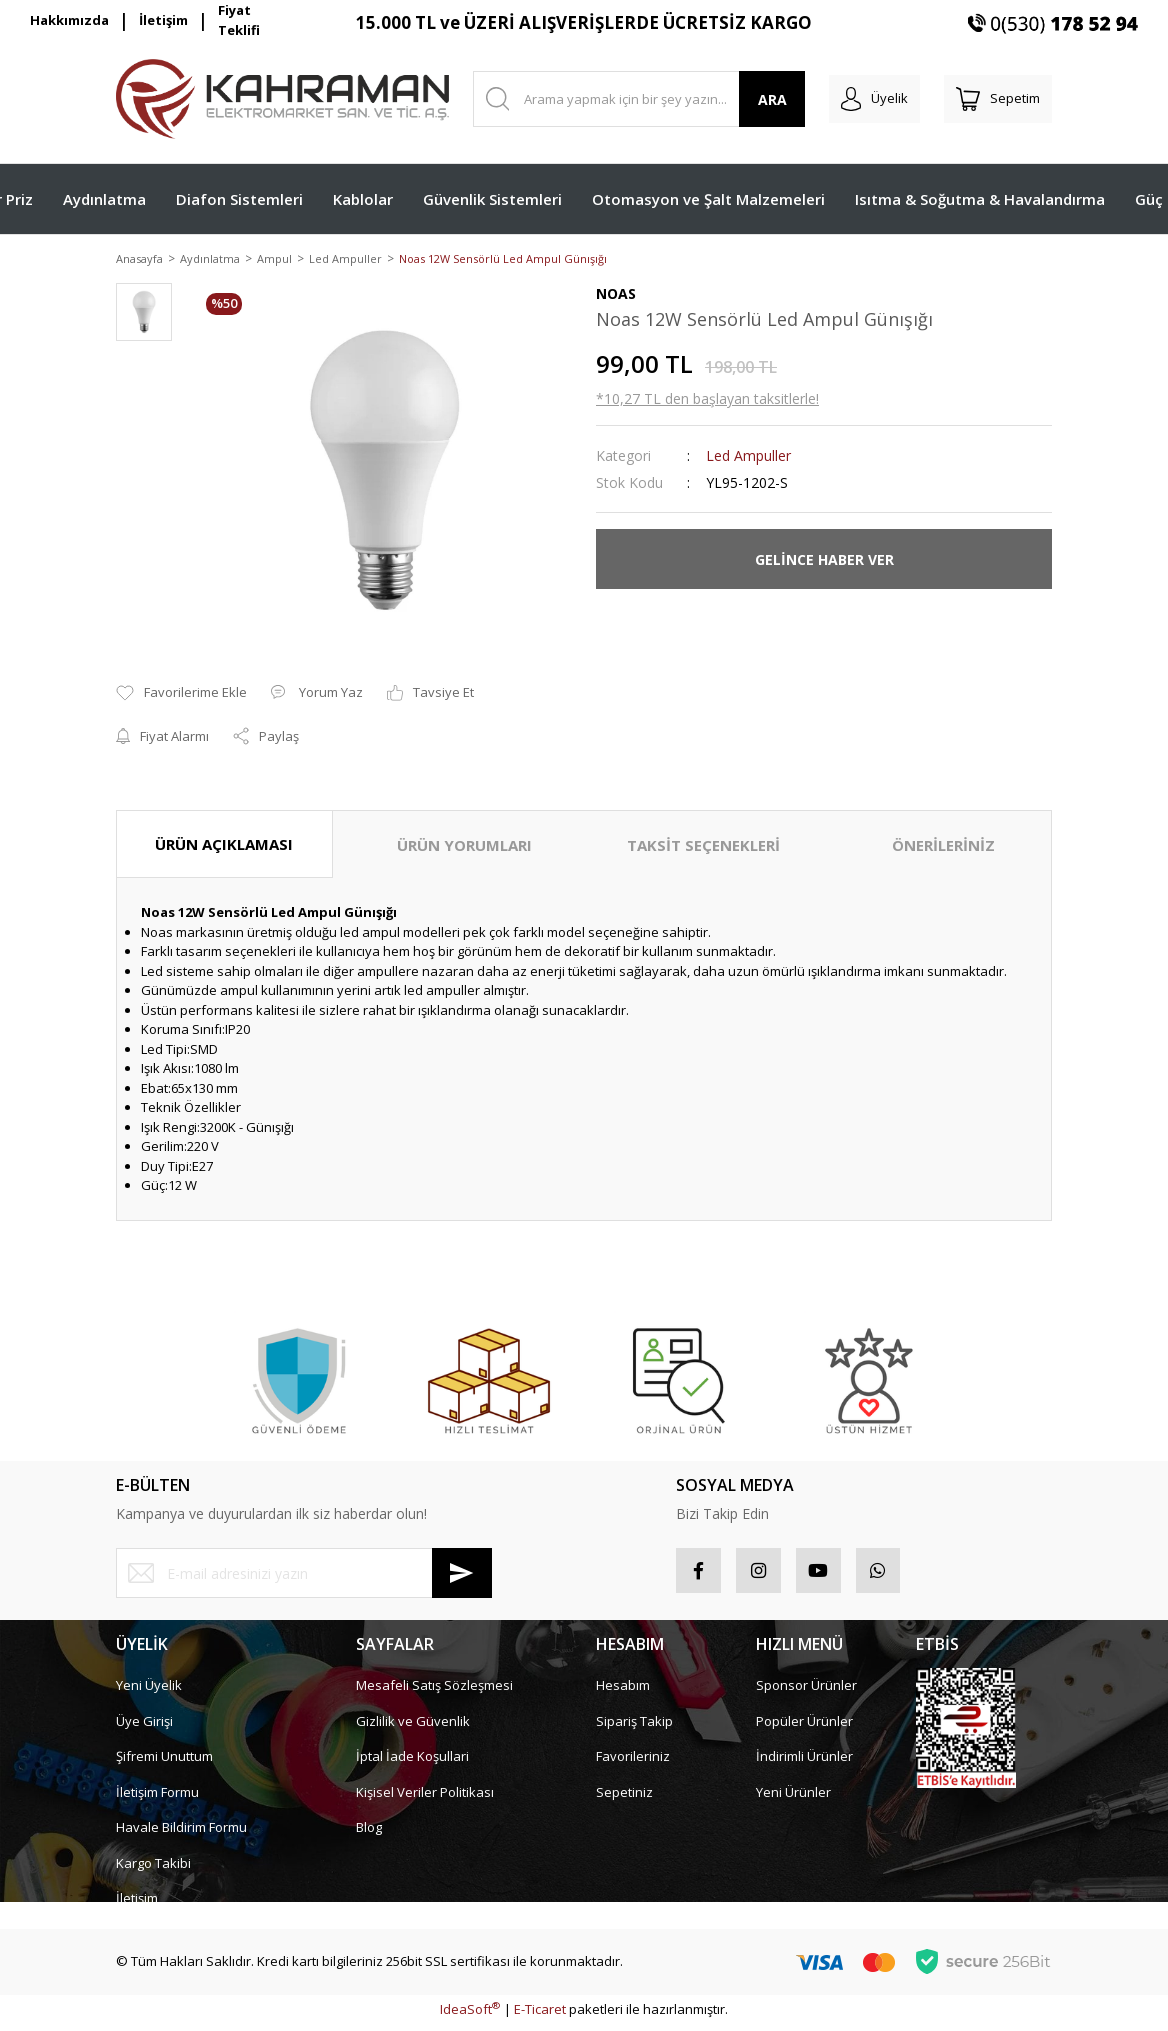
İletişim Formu (157, 1798)
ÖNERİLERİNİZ (943, 846)
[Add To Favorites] (181, 695)
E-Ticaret (540, 2016)
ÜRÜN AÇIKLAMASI (224, 845)
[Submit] (462, 1575)
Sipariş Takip (634, 1727)
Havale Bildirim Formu (181, 1834)
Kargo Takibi (153, 1869)
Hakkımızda (69, 20)
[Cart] (998, 99)
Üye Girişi (144, 1727)
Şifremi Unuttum (164, 1763)
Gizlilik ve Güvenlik (413, 1727)
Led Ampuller (748, 457)
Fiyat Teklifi (239, 20)
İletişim (163, 20)
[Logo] (282, 99)
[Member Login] (874, 99)
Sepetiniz (624, 1798)
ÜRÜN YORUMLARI (464, 846)
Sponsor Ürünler (806, 1692)
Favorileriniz (633, 1763)
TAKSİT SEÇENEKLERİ (703, 846)
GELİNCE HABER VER (824, 560)
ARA (772, 99)
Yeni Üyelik (149, 1692)
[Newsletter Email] (304, 1575)
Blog (369, 1834)
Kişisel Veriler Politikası (425, 1798)
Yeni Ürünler (793, 1798)
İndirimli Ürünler (804, 1763)
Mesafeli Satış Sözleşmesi (434, 1692)
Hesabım (623, 1692)
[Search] (639, 99)
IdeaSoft (470, 2016)
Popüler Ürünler (804, 1727)
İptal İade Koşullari (412, 1763)
